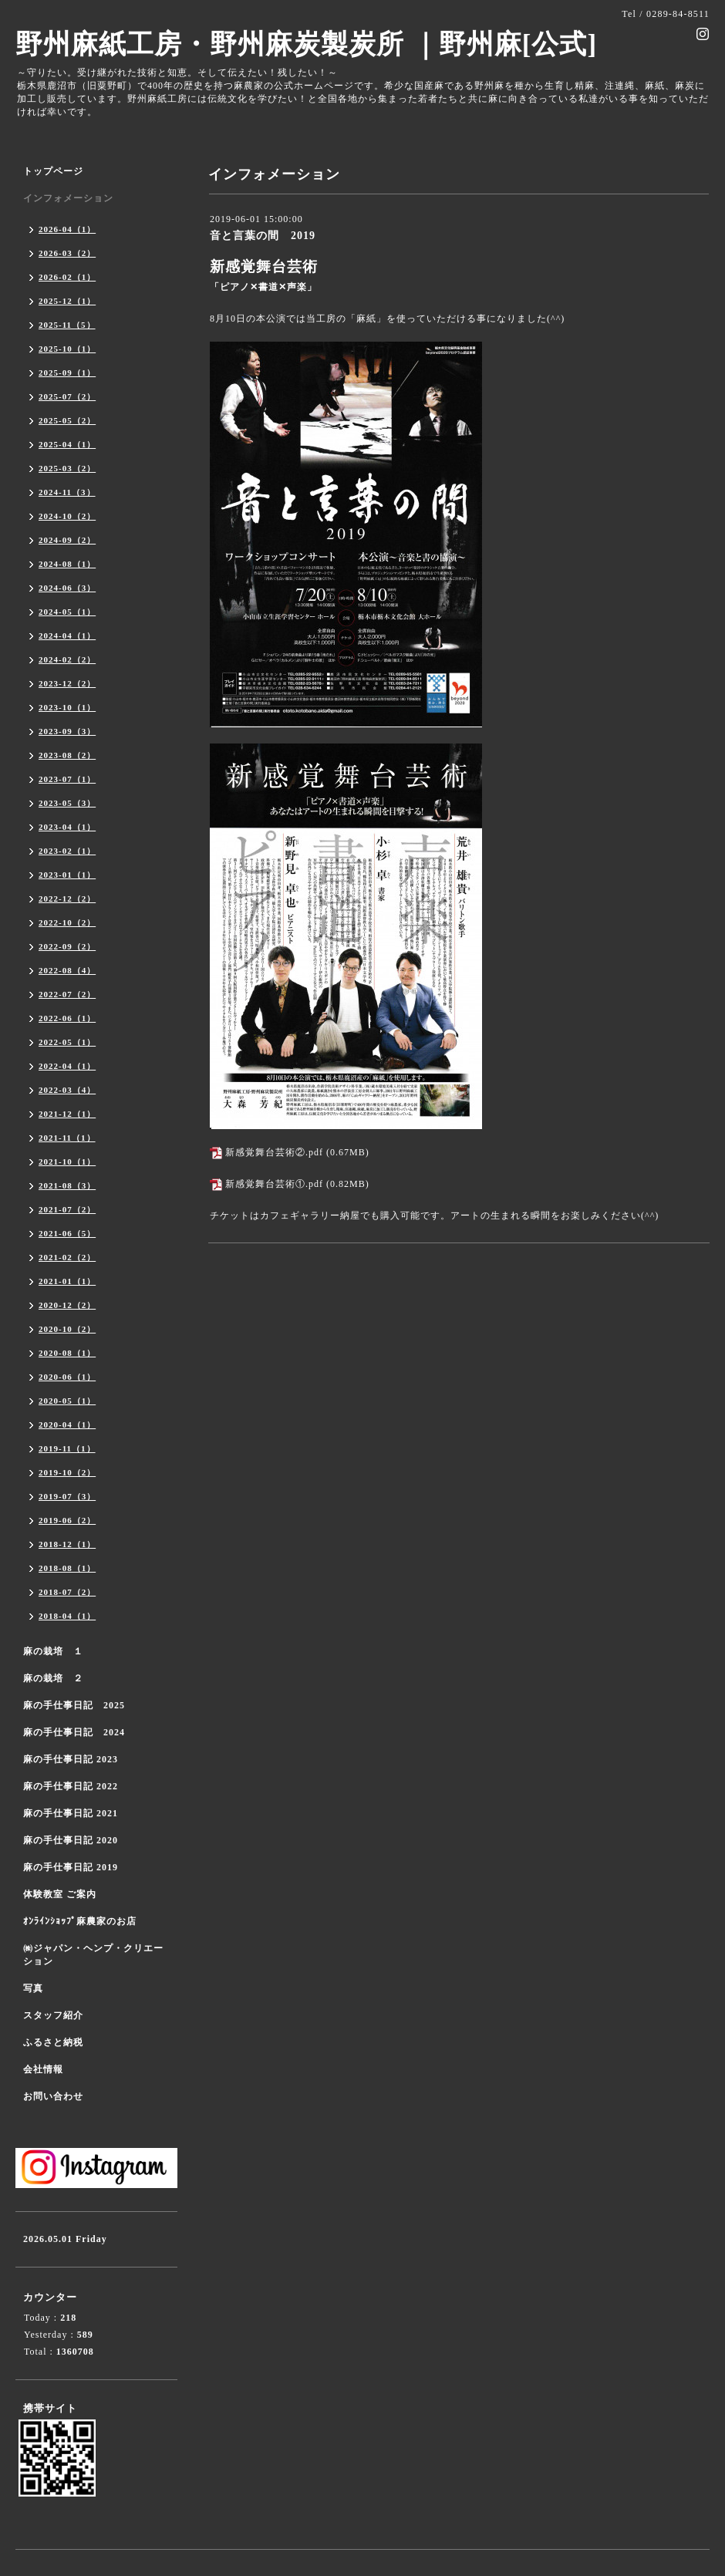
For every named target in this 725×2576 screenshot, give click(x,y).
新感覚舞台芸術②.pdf (274, 1152)
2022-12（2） (67, 898)
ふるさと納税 (53, 2042)
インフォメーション (68, 198)
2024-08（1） (67, 563)
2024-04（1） (67, 635)
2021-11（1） (67, 1137)
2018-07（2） (67, 1592)
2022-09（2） (67, 946)
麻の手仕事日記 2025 (74, 1705)
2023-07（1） (67, 779)
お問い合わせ (53, 2096)
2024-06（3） (67, 587)
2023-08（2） (67, 755)
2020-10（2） (67, 1329)
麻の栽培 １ (53, 1651)
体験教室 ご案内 (59, 1894)
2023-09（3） (67, 731)
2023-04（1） (67, 826)
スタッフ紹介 (53, 2015)
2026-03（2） (67, 253)
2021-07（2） (67, 1209)
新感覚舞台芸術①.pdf (274, 1183)
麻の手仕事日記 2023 (70, 1759)
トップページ (53, 171)
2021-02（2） (67, 1257)
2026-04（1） (67, 229)
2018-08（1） (67, 1568)
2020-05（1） (67, 1400)
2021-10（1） (67, 1161)
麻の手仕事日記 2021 (70, 1813)
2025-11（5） (67, 324)
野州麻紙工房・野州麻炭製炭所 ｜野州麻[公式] (306, 44)
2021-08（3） (67, 1185)
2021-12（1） (67, 1113)
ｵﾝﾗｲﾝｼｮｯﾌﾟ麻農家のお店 (80, 1921)
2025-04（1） (67, 444)
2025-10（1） (67, 348)
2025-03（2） (67, 468)
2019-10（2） (67, 1472)
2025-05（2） (67, 420)
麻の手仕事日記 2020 (70, 1840)
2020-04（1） (67, 1424)
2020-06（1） (67, 1376)
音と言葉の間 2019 (262, 235)
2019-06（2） (67, 1520)
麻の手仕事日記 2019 (70, 1867)
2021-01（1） (67, 1281)
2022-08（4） (67, 970)
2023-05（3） (67, 803)
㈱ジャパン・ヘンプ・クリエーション (93, 1955)
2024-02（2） (67, 659)
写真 (33, 1988)
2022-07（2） (67, 994)
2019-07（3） (67, 1496)
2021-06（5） (67, 1233)
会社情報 (43, 2069)
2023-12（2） (67, 683)
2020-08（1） (67, 1352)
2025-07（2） (67, 396)
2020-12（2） (67, 1305)
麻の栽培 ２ (53, 1678)
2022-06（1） (67, 1018)
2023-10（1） (67, 707)
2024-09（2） (67, 540)
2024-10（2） (67, 516)
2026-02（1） (67, 277)
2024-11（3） (67, 492)
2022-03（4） (67, 1089)
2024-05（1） (67, 611)
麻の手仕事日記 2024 (74, 1732)
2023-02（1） (67, 850)
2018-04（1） (67, 1615)
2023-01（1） (67, 874)
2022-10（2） (67, 922)
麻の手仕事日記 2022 (70, 1786)
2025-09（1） (67, 372)
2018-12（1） (67, 1544)
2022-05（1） (67, 1042)
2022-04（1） (67, 1066)
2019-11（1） (67, 1448)
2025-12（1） (67, 300)
